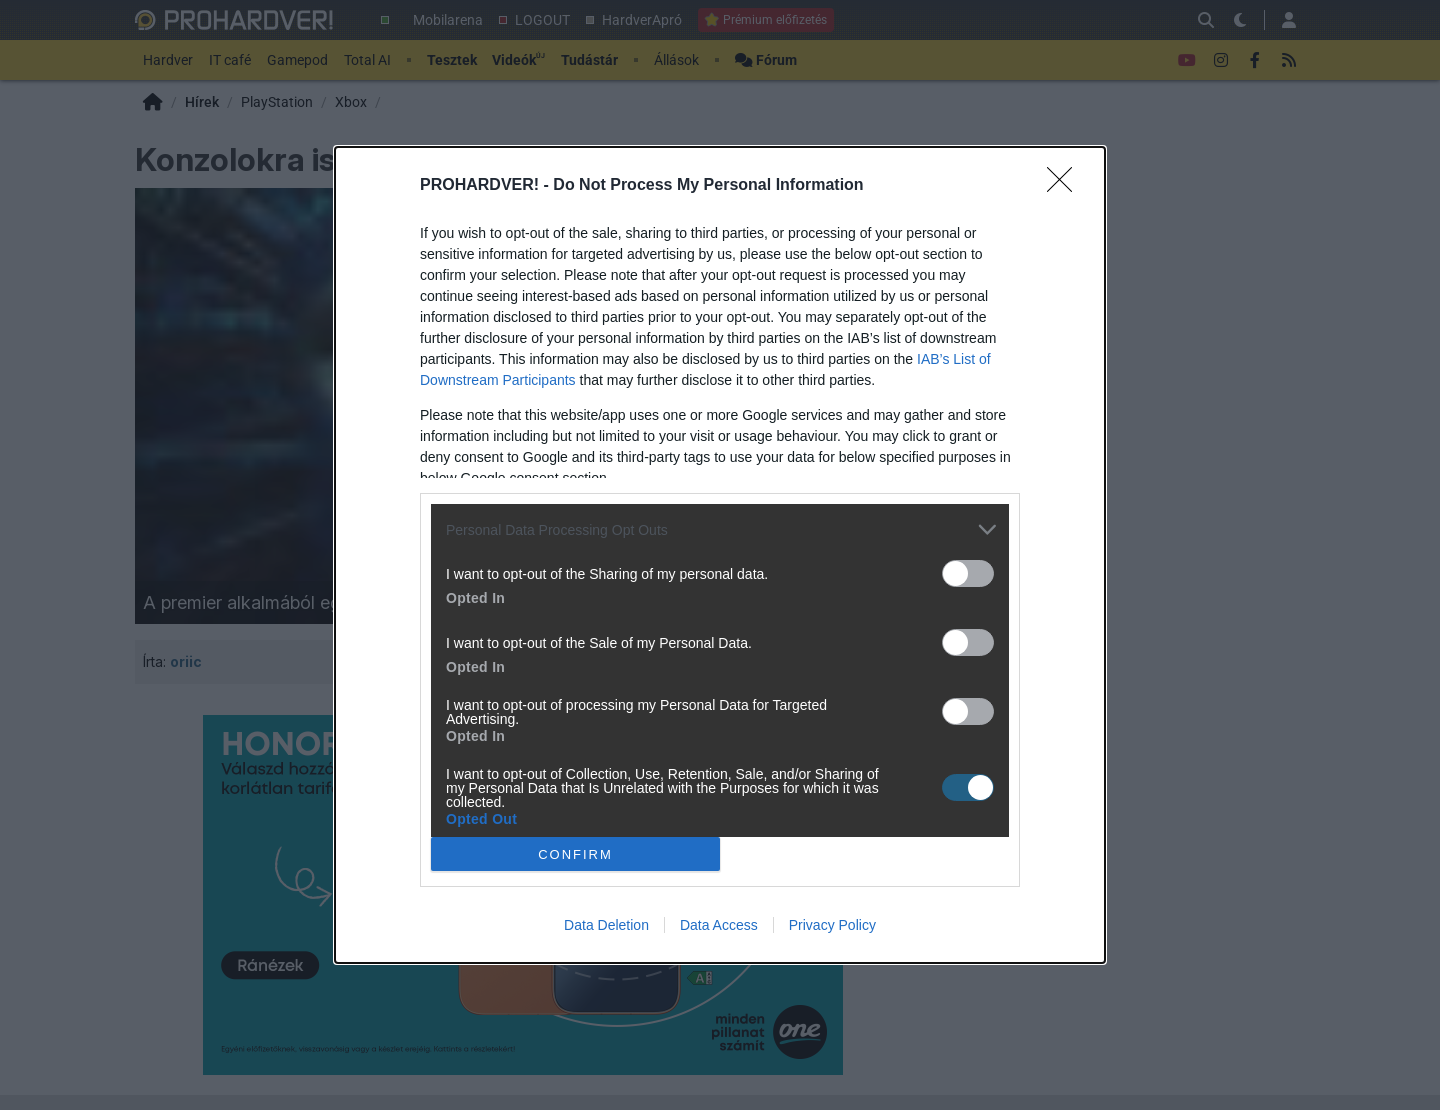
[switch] (968, 573)
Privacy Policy (832, 925)
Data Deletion (606, 925)
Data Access (719, 925)
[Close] (1066, 186)
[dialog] (720, 555)
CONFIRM (575, 854)
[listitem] (720, 529)
